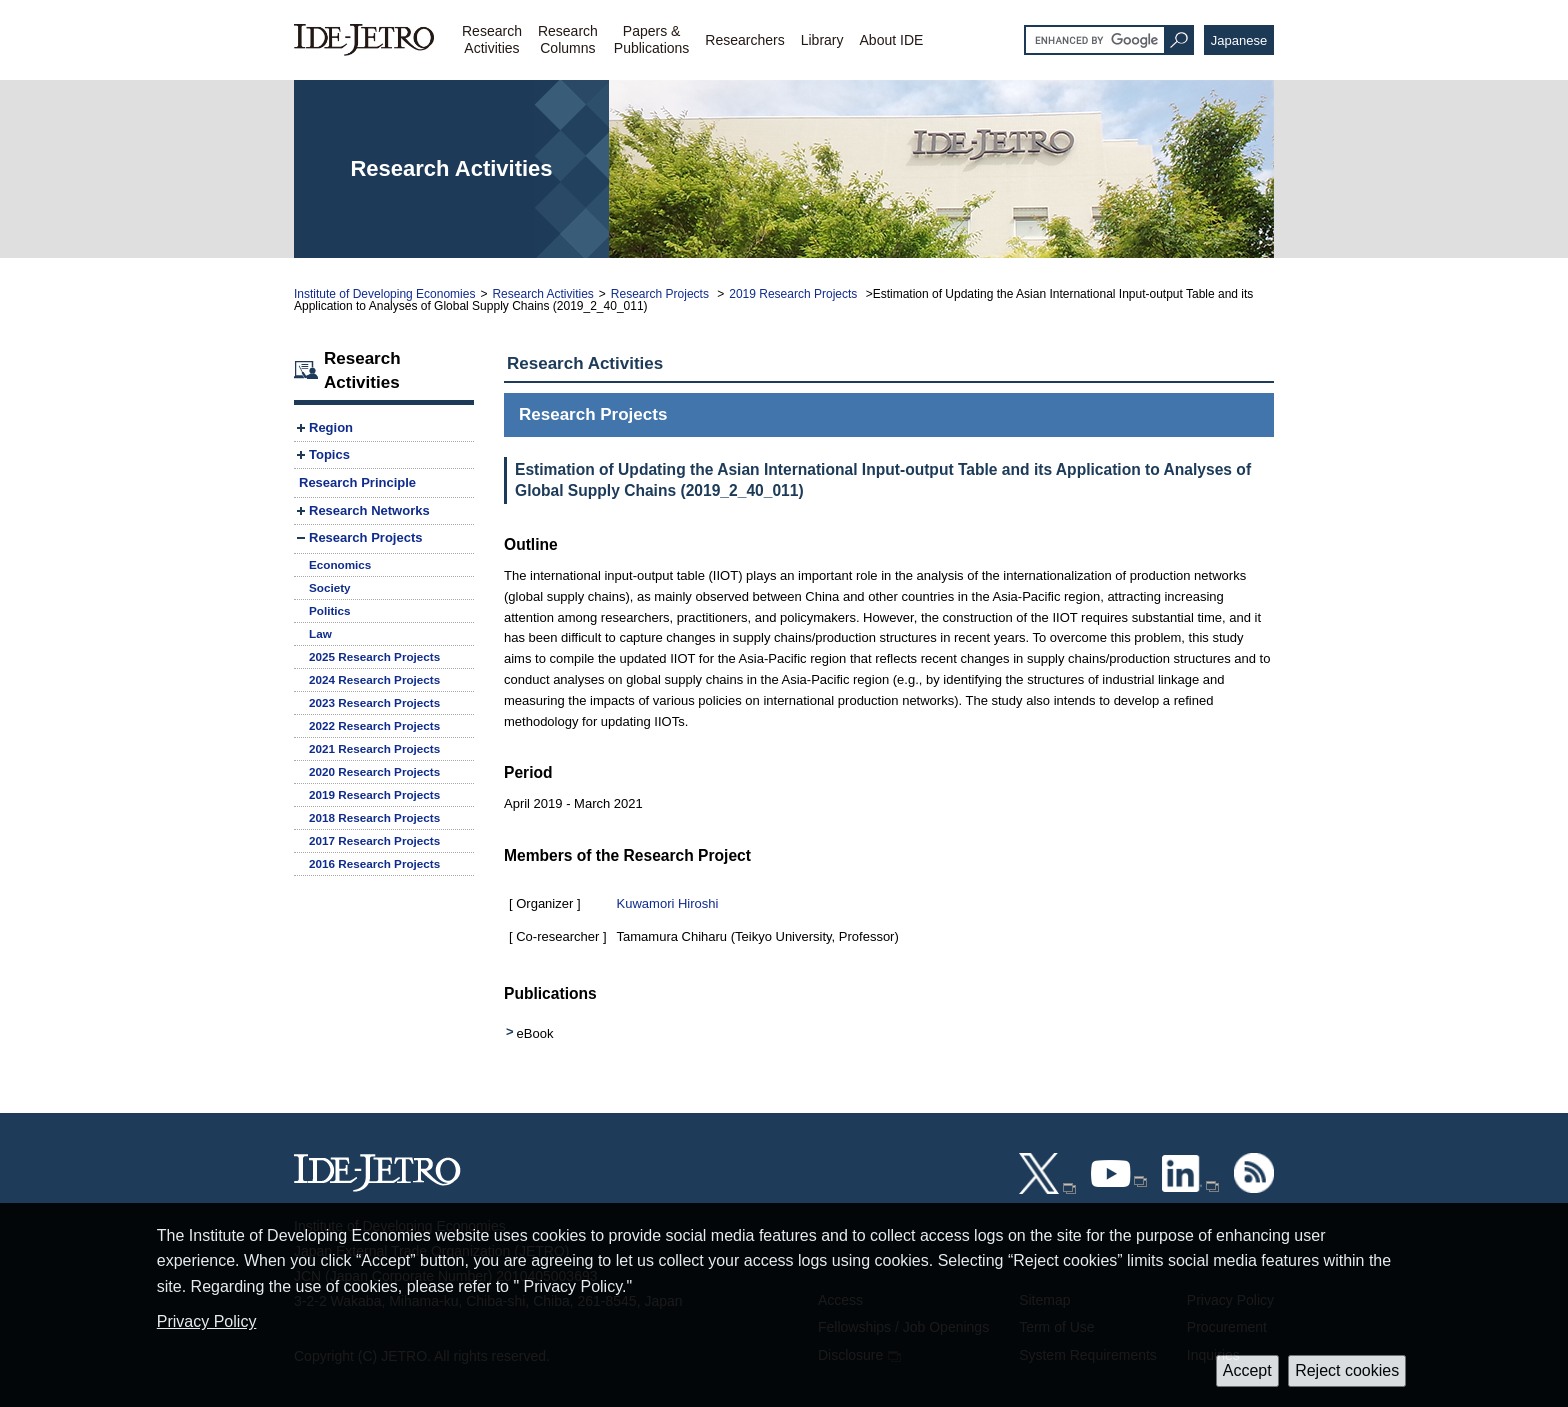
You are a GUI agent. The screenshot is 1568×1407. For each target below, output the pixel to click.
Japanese (1239, 40)
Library (822, 40)
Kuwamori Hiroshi (668, 903)
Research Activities (542, 294)
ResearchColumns (568, 39)
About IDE (892, 40)
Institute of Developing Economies (384, 294)
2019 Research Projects (794, 294)
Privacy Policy (207, 1321)
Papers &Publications (652, 39)
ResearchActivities (492, 39)
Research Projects (661, 294)
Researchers (744, 40)
